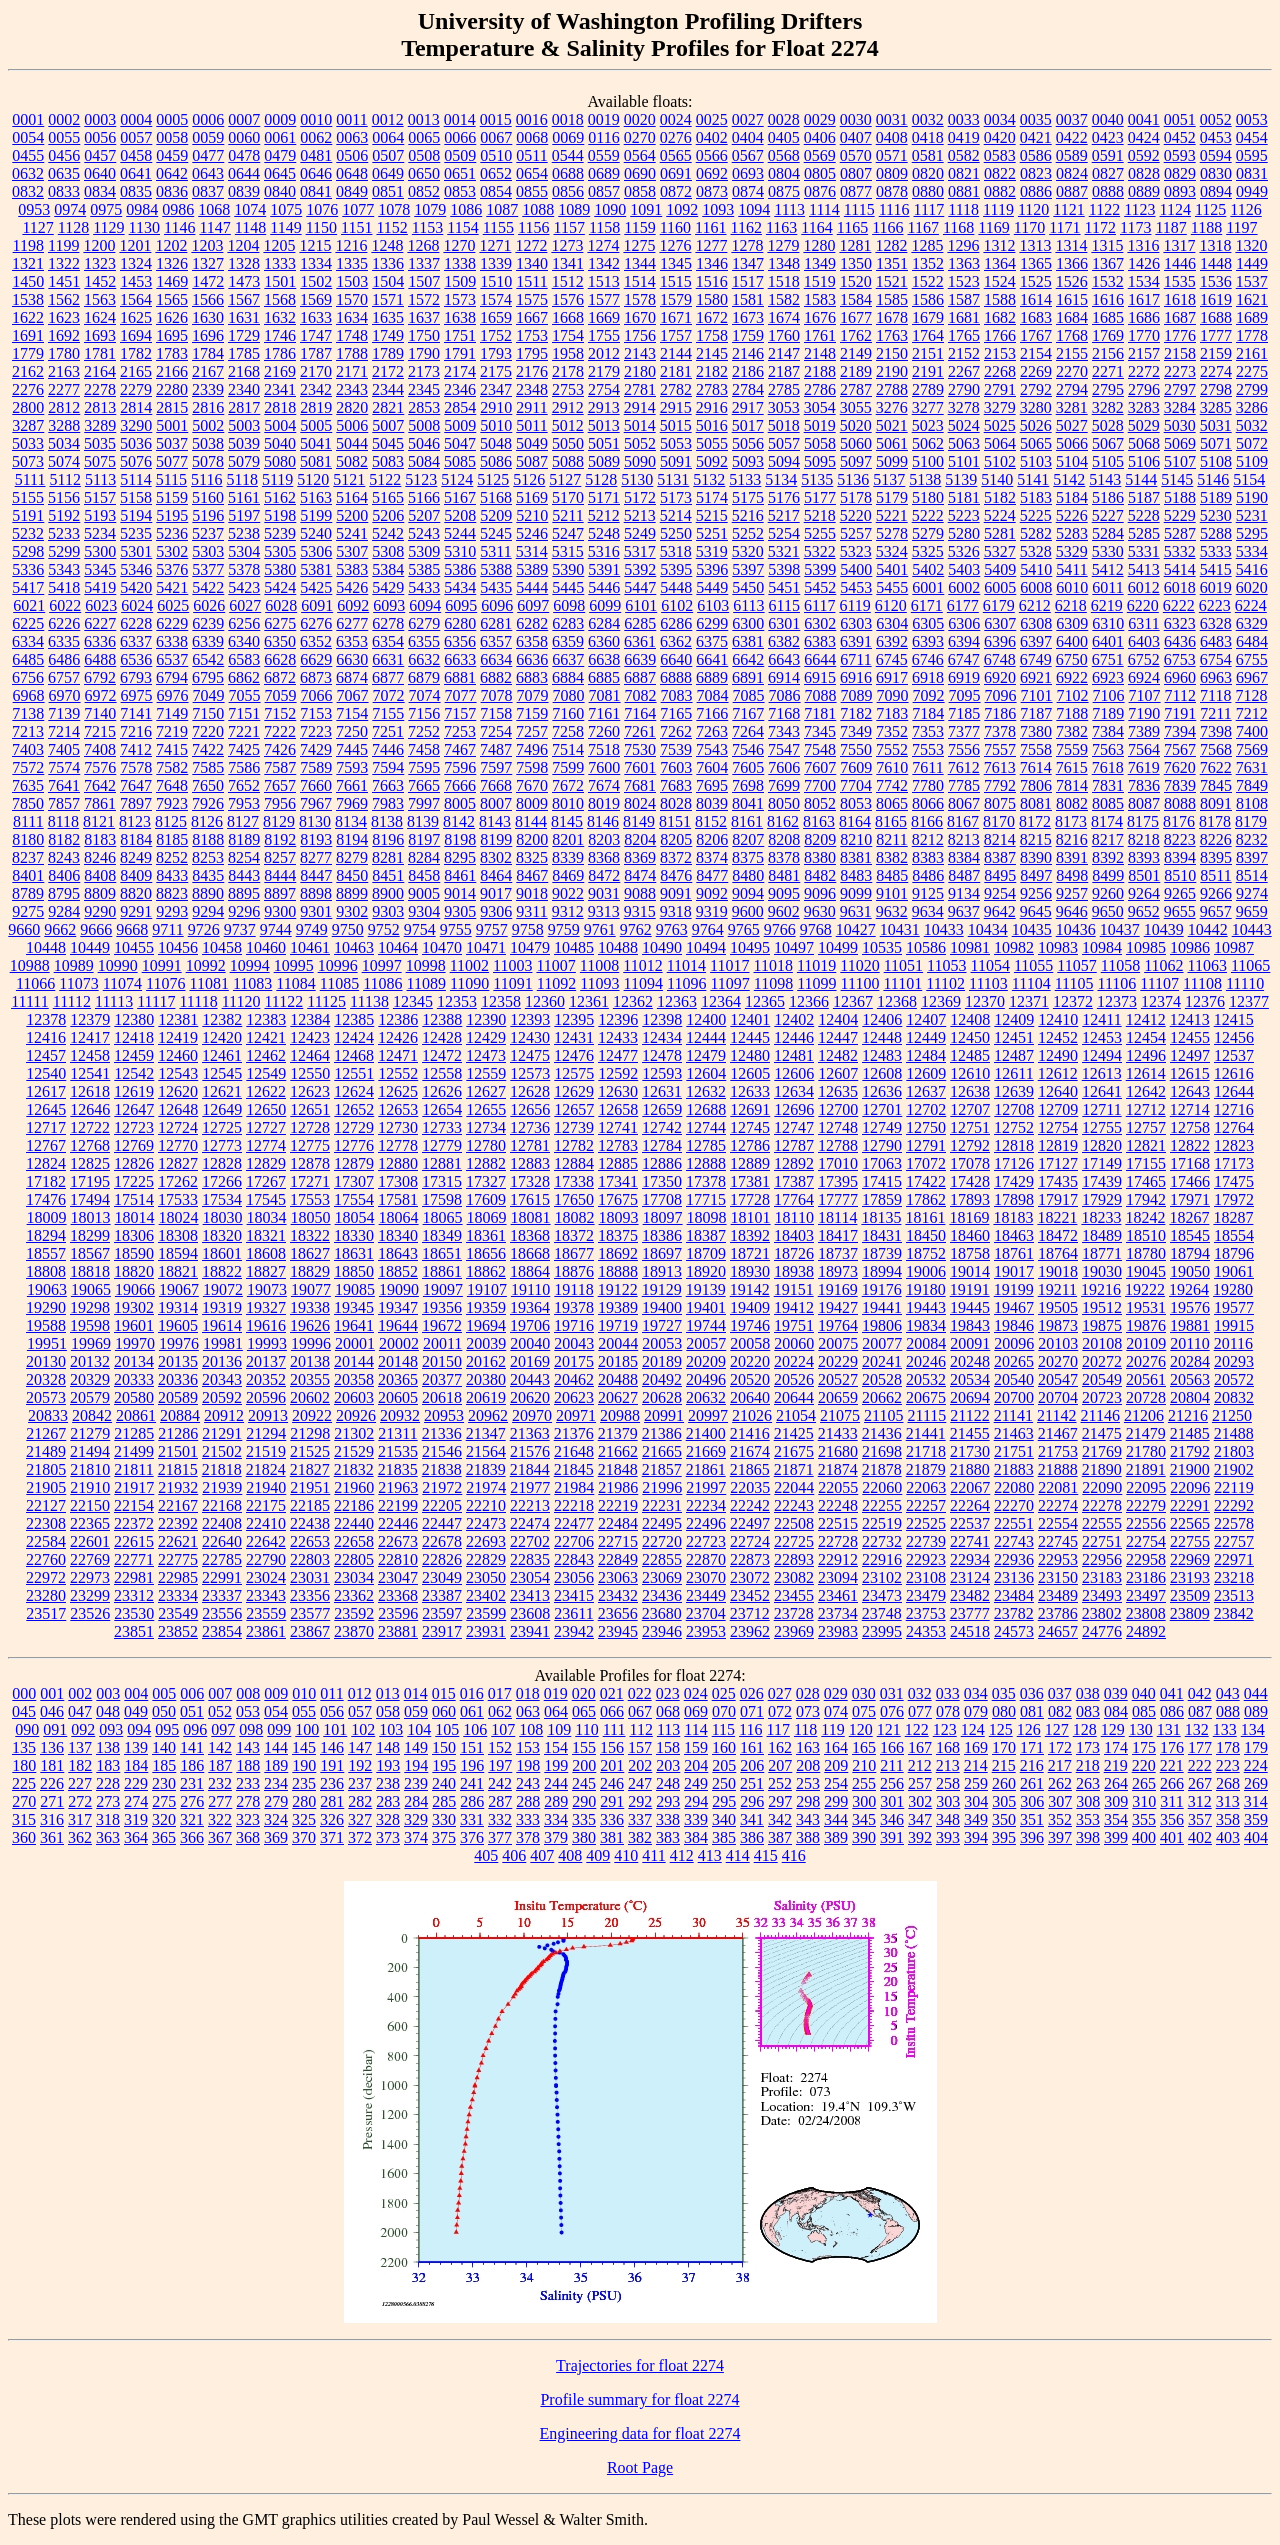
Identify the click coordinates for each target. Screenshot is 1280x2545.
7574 (64, 767)
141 (192, 1747)
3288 (64, 425)
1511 (531, 281)
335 (584, 1819)
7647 (136, 785)
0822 (1000, 173)
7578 (136, 767)
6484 (1252, 641)
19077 (311, 1289)
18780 (1146, 1253)
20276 (1146, 1361)
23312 (134, 1595)
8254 (244, 857)
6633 (460, 659)
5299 (64, 551)
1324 (136, 263)
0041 (1144, 119)
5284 (1108, 533)
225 (24, 1783)
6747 (964, 659)
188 (248, 1765)
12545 (222, 1073)
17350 (662, 1181)
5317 (640, 551)
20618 (442, 1397)
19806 (882, 1325)
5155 (28, 497)
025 (724, 1693)
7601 (640, 767)
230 (164, 1783)
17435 (1058, 1181)
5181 (964, 497)
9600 (748, 911)
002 (80, 1693)
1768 (1072, 335)
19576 (1190, 1307)
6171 (927, 605)
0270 (640, 137)
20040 (530, 1343)
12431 (574, 1037)
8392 (1108, 857)
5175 (748, 497)
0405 (784, 137)
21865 (750, 1469)
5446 (604, 587)
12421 (266, 1037)
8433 (172, 875)
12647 (134, 1109)
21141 (1013, 1415)
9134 (964, 893)
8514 (1252, 875)
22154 (134, 1505)
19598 (90, 1325)
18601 (222, 1253)
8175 (1143, 821)
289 (556, 1801)
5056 (748, 443)
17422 (926, 1181)
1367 (1108, 263)
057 (360, 1711)
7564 (1144, 749)
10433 (944, 929)
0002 (64, 119)
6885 (604, 677)
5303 (208, 551)
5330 (1108, 551)
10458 (222, 947)
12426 (398, 1037)
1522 (928, 281)
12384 (310, 1019)
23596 (398, 1613)
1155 (498, 227)
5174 (712, 497)
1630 (208, 317)
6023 (101, 605)
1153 (427, 227)
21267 (46, 1433)
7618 (1108, 767)
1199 (63, 245)
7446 (388, 749)
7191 (1180, 713)
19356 (442, 1307)
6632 (424, 659)
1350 (856, 263)
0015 (496, 119)
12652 (354, 1109)
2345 (424, 389)
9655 (1180, 911)
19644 (398, 1325)
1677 (856, 317)
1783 (172, 353)
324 (276, 1819)
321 (192, 1819)
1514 (640, 281)
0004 (136, 119)
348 (948, 1819)
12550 (310, 1073)
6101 (641, 605)
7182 (856, 713)
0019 (604, 119)
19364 (530, 1307)
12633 (750, 1091)
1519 (820, 281)
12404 (838, 1019)
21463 (1014, 1433)
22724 (750, 1541)
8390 (1036, 857)
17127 (1058, 1163)
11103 (988, 983)
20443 (530, 1379)
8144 (531, 821)
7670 (532, 785)
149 (416, 1747)
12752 (1014, 1127)
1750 (424, 335)
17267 (266, 1181)
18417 (838, 1235)
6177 (963, 605)
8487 (964, 875)
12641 (1102, 1091)
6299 (712, 623)
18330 (354, 1235)
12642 (1146, 1091)
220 (1144, 1765)
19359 (486, 1307)
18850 (354, 1271)
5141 (1033, 479)
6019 (1216, 587)
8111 (28, 821)
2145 (712, 353)
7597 (496, 767)
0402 (712, 137)
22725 (794, 1541)
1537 (1252, 281)
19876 (1146, 1325)
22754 (1146, 1541)
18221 (1057, 1217)
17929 (1102, 1199)
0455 (28, 155)
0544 (568, 155)
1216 (351, 245)
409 (598, 1855)
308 (1088, 1801)
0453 (1216, 137)
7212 (1252, 713)
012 (360, 1693)
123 (945, 1729)
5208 (460, 515)
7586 (244, 767)
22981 (134, 1577)
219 (1116, 1765)
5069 (1180, 443)
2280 (172, 389)
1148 (250, 227)
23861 (266, 1631)
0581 (928, 155)
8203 (604, 839)
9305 (460, 911)
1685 (1108, 317)
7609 (856, 767)
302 (920, 1801)
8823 (172, 893)
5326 (964, 551)
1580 (712, 299)
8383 (928, 857)
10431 (900, 929)
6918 (928, 677)
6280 (460, 623)
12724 (178, 1127)
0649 (388, 173)
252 (780, 1783)
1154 (462, 227)
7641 (64, 785)
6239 (208, 623)
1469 (172, 281)
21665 (662, 1451)
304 (976, 1801)
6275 (280, 623)
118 (805, 1729)
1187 (1170, 227)
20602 (310, 1397)
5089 (604, 461)
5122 (385, 479)
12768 (90, 1145)
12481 (794, 1055)
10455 (134, 947)
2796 (1144, 389)
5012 (568, 425)
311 (1171, 1801)
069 (696, 1711)
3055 (856, 407)
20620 (530, 1397)
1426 (1144, 263)
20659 (838, 1397)
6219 (1107, 605)
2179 (604, 371)
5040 (280, 443)
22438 (310, 1523)
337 (640, 1819)
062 (500, 1711)
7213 (28, 731)
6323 (1180, 623)
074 (836, 1711)
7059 (281, 695)
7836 (1144, 785)
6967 (1252, 677)
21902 (1234, 1469)
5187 (1144, 497)
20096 (1014, 1343)
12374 (1161, 1001)
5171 (604, 497)
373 (388, 1837)
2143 (640, 353)
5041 (316, 443)
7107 (1145, 695)
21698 (882, 1451)
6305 (928, 623)
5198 (280, 515)
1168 (958, 227)
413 (710, 1855)
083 (1088, 1711)
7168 (784, 713)
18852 (398, 1271)
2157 (1144, 353)
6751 (1108, 659)
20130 (46, 1361)
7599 (568, 767)
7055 (245, 695)
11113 (114, 1001)
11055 (1033, 965)
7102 (1073, 695)
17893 (970, 1199)
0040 (1108, 119)
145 (304, 1747)
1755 (604, 335)
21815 (178, 1469)
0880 (928, 191)
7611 (927, 767)
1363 (964, 263)
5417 (28, 587)
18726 (794, 1253)
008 (248, 1693)
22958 (1146, 1559)
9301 (316, 911)
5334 (1252, 551)
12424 (354, 1037)
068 (668, 1711)
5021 (892, 425)
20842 (92, 1415)
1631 (244, 317)
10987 (1234, 947)
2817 (244, 407)
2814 (136, 407)
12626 (442, 1091)
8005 (460, 803)
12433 (618, 1037)
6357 (496, 641)
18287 (1233, 1217)
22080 (1014, 1487)
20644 (794, 1397)
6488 (100, 659)
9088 (640, 893)
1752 (496, 335)
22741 (970, 1541)
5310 (460, 551)
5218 (820, 515)
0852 (424, 191)
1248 (387, 245)
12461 (222, 1055)
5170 (568, 497)
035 (1004, 1693)
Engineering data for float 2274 (640, 2433)
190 (304, 1765)
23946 (662, 1631)
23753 (926, 1613)
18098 (707, 1217)
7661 (352, 785)
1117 (928, 209)
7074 (425, 695)
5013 (604, 425)
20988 (620, 1415)
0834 (100, 191)
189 (276, 1765)
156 (612, 1747)
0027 (748, 119)
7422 (208, 749)
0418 (928, 137)
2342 (316, 389)
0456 (64, 155)
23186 (1146, 1577)
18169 (969, 1217)
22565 (1190, 1523)
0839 (244, 191)
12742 (662, 1127)
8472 (604, 875)
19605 (178, 1325)
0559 (604, 155)
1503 (352, 281)
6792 (100, 677)
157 (640, 1747)
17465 (1146, 1181)
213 (948, 1765)
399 (1116, 1837)
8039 (712, 803)
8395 (1216, 857)
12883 (530, 1163)
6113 (748, 605)
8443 (244, 875)
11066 (35, 983)
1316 (1143, 245)
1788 (352, 353)
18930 (750, 1271)
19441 (882, 1307)
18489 (1102, 1235)
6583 (244, 659)
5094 (784, 461)
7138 (28, 713)
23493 (1102, 1595)
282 (360, 1801)
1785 (244, 353)
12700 (838, 1109)
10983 (1058, 947)
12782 (574, 1145)
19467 (1014, 1307)
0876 (820, 191)
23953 (706, 1631)
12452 (1058, 1037)
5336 (28, 569)
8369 (640, 857)
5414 (1180, 569)
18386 (662, 1235)
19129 (662, 1289)
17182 (46, 1181)
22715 (618, 1541)
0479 (280, 155)
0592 (1144, 155)
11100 (860, 983)
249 (696, 1783)
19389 (618, 1307)
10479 (530, 947)
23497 (1146, 1595)
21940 (266, 1487)
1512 (568, 281)
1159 (639, 227)
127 (1057, 1729)
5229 (1180, 515)
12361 (589, 1001)
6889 (712, 677)
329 (416, 1819)
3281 (1072, 407)
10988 (30, 965)
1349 (820, 263)
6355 (424, 641)
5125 (493, 479)
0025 (712, 119)
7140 (100, 713)
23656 (618, 1613)
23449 (706, 1595)
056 (332, 1711)
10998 (426, 965)
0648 (352, 173)
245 (584, 1783)
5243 (424, 533)
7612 (964, 767)
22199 (398, 1505)
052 (220, 1711)
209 (836, 1765)
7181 (820, 713)
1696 (208, 335)
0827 (1108, 173)
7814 (1072, 785)
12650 (266, 1109)
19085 (355, 1289)
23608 (530, 1613)
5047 (460, 443)
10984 (1102, 947)
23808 (1146, 1613)
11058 (1120, 965)
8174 (1107, 821)
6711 (855, 659)
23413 (530, 1595)
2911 (531, 407)
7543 (712, 749)
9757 (492, 929)
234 (276, 1783)
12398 (662, 1019)
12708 (1014, 1109)
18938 (794, 1271)
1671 (676, 317)
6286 (676, 623)
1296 (963, 245)
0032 (928, 119)
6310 (1108, 623)
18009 (47, 1217)
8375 (748, 857)
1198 (28, 245)
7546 (748, 749)
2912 (568, 407)
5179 (892, 497)
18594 (178, 1253)
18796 (1234, 1253)
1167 (923, 227)
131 (1169, 1729)
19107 (487, 1289)
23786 (1058, 1613)
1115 (859, 209)
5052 (640, 443)
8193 (316, 839)
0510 (496, 155)
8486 (928, 875)
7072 (389, 695)
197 (500, 1765)
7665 (424, 785)
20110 (1189, 1343)
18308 (178, 1235)
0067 (496, 137)
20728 (1146, 1397)
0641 (136, 173)
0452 (1180, 137)
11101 (902, 983)
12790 (882, 1145)
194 (416, 1765)
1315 (1107, 245)
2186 (748, 371)
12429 (486, 1037)
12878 (310, 1163)
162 (780, 1747)
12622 (266, 1091)
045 (24, 1711)
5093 (748, 461)
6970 (65, 695)
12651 (310, 1109)
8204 (640, 839)
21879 (926, 1469)
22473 (486, 1523)
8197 (424, 839)
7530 (640, 749)
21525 (310, 1451)
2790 (964, 389)
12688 (706, 1109)
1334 (316, 263)
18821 (178, 1271)
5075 (100, 461)
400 (1144, 1837)
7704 (856, 785)
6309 (1072, 623)
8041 (748, 803)
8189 (244, 839)
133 (1225, 1729)
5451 (784, 587)
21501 (178, 1451)
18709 (706, 1253)
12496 (1146, 1055)
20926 (356, 1415)
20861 (136, 1415)
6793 (136, 677)
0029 (820, 119)
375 (444, 1837)
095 (167, 1729)
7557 (1000, 749)
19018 (1058, 1271)
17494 (90, 1199)
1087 (502, 209)
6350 (280, 641)
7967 (316, 803)
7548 (820, 749)
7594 (388, 767)
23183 (1102, 1577)
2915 (676, 407)
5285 (1144, 533)
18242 (1145, 1217)
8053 (856, 803)
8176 (1179, 821)
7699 (784, 785)
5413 (1144, 569)
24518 (970, 1631)
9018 (532, 893)
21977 (530, 1487)
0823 (1036, 173)
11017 (729, 965)
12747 (794, 1127)
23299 (90, 1595)
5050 (568, 443)
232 (220, 1783)
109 (559, 1729)
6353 (352, 641)
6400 (1072, 641)
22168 (222, 1505)
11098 (773, 983)
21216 (1188, 1415)
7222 (280, 731)
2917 (748, 407)
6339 (208, 641)
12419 (178, 1037)
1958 (568, 353)
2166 (172, 371)
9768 (816, 929)
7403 (28, 749)
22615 (134, 1541)
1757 (676, 335)
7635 (28, 785)
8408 (100, 875)
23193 (1190, 1577)
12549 (266, 1073)
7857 (64, 803)
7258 (568, 731)
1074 (250, 209)
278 (248, 1801)
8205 (676, 839)
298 (808, 1801)
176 (1172, 1747)
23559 (266, 1613)
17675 (618, 1199)
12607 (838, 1073)
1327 (208, 263)
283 (388, 1801)
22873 (750, 1559)
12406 (882, 1019)
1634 (352, 317)
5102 (1000, 461)
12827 (178, 1163)
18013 (91, 1217)
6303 (856, 623)
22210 (486, 1505)
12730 (398, 1127)
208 (808, 1765)
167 (920, 1747)
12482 (838, 1055)
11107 (1159, 983)
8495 (1000, 875)
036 (1032, 1693)
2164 (100, 371)
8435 (208, 875)
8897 (280, 893)
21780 (1146, 1451)
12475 (530, 1055)
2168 (244, 371)
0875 (784, 191)
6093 (389, 605)
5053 (676, 443)
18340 (398, 1235)
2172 (388, 371)
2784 (748, 389)
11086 (382, 983)
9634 (928, 911)
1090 (610, 209)
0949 (1252, 191)
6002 (964, 587)
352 (1060, 1819)
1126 (1245, 209)
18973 (838, 1271)
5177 (820, 497)
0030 (856, 119)
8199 (496, 839)
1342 (604, 263)
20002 (399, 1343)
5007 (388, 425)
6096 (497, 605)
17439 (1102, 1181)
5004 (280, 425)
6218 (1071, 605)
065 (584, 1711)
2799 (1252, 389)
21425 (794, 1433)
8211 (891, 839)
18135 (881, 1217)
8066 (928, 803)
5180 (928, 497)
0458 (136, 155)
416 (794, 1855)
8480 (748, 875)
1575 (532, 299)
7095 (965, 695)
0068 (532, 137)
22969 (1190, 1559)
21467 (1058, 1433)
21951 (310, 1487)
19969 (91, 1343)
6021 (29, 605)
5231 (1252, 515)
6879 (424, 677)
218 (1088, 1765)
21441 (926, 1433)
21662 (618, 1451)
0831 (1252, 173)
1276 (675, 245)
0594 (1216, 155)
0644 (244, 173)
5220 (856, 515)
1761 (820, 335)
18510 (1146, 1235)
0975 (106, 209)
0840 (280, 191)
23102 (882, 1577)
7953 (244, 803)
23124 (970, 1577)
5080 (280, 461)
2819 (316, 407)
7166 (712, 713)
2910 (496, 407)
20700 (1014, 1397)
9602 (784, 911)
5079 (244, 461)
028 (808, 1693)
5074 (64, 461)
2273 (1180, 371)
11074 (122, 983)
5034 (64, 443)
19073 (267, 1289)
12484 (926, 1055)
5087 (532, 461)
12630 (618, 1091)
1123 (1139, 209)
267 (1200, 1783)
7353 (928, 731)
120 (861, 1729)
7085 (749, 695)
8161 (747, 821)
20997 (708, 1415)
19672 (442, 1325)
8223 (1180, 839)
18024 (179, 1217)
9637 (964, 911)
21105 (883, 1415)
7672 (568, 785)
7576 (100, 767)
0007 (244, 119)
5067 (1108, 443)
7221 (244, 731)
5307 (352, 551)
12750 (926, 1127)
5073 (28, 461)
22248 (838, 1505)
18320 (222, 1235)
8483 (856, 875)
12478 (662, 1055)
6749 (1036, 659)
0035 (1036, 119)
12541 (90, 1073)
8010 (568, 803)
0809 (892, 173)
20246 (926, 1361)
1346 (712, 263)
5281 (1000, 533)
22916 (882, 1559)
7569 (1252, 749)
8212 (928, 839)
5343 (64, 569)
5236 (172, 533)
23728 (794, 1613)
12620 (178, 1091)
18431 (882, 1235)
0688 (568, 173)
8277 (316, 857)
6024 (137, 605)
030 (864, 1693)
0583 (1000, 155)
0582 (964, 155)
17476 (46, 1199)
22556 (1146, 1523)
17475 (1234, 1181)
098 (251, 1729)
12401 (750, 1019)
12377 (1249, 1001)
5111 (30, 479)
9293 (172, 911)
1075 (286, 209)
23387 (442, 1595)
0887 (1072, 191)
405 (486, 1855)
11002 (469, 965)
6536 (136, 659)
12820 (1102, 1145)
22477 (574, 1523)
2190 (892, 371)
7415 (172, 749)
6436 (1180, 641)
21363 (530, 1433)
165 (864, 1747)
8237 (28, 857)
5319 (712, 551)
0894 (1216, 191)
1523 (964, 281)
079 (976, 1711)
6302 (820, 623)
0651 (460, 173)
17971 (1190, 1199)
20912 (224, 1415)
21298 (310, 1433)
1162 (746, 227)
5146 (1213, 479)
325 (304, 1819)
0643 (208, 173)
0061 (280, 137)
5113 (100, 479)
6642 (748, 659)
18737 (838, 1253)
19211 (1057, 1289)
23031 (310, 1577)
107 (503, 1729)
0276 (676, 137)
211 (891, 1765)
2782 (676, 389)
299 (836, 1801)
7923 (172, 803)
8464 (496, 875)
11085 (339, 983)
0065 (424, 137)
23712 (750, 1613)
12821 (1146, 1145)
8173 (1071, 821)
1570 (352, 299)
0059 (208, 137)
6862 (244, 677)
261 (1032, 1783)
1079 (430, 209)
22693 (486, 1541)
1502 (316, 281)
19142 (750, 1289)
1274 (603, 245)
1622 (28, 317)
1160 (675, 227)
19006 (926, 1271)
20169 (530, 1361)
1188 (1206, 227)
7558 (1036, 749)
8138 (387, 821)
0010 (316, 119)
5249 (640, 533)
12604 (706, 1073)
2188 (820, 371)
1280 (819, 245)
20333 (134, 1379)
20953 (444, 1415)
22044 (794, 1487)
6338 (172, 641)
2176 (532, 371)
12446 (794, 1037)
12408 (970, 1019)
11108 (1202, 983)
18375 (618, 1235)
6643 (784, 659)
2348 (532, 389)
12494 (1102, 1055)
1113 (789, 209)
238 (388, 1783)
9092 (712, 893)
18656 (486, 1253)
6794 (172, 677)
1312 (999, 245)
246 (612, 1783)
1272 (531, 245)
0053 (1252, 119)
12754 (1058, 1127)
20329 (90, 1379)
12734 (486, 1127)
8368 (604, 857)
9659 (1252, 911)
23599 (486, 1613)
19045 (1146, 1271)
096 (195, 1729)
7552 (892, 749)
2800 (28, 407)
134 (1253, 1729)
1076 (322, 209)
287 (500, 1801)
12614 (1146, 1073)
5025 (1000, 425)
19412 (794, 1307)
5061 (892, 443)
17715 (706, 1199)
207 (780, 1765)
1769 (1108, 335)
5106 (1144, 461)
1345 (676, 263)
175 (1144, 1747)
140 (164, 1747)
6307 (1000, 623)
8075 (1000, 803)
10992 (206, 965)
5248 (604, 533)
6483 (1216, 641)
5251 (712, 533)
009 (276, 1693)
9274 (1252, 893)
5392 (640, 569)
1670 (640, 317)
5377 (208, 569)
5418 (64, 587)
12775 (310, 1145)
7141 (136, 713)
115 (723, 1729)
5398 (784, 569)
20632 (706, 1397)
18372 (574, 1235)
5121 (349, 479)
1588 (1000, 299)
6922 (1072, 677)
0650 (424, 173)
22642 (266, 1541)
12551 (354, 1073)
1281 (855, 245)
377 (500, 1837)
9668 (132, 929)
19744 (706, 1325)
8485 (892, 875)
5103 (1036, 461)
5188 (1180, 497)
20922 (312, 1415)
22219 (618, 1505)
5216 (748, 515)
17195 (90, 1181)
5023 (928, 425)
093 (111, 1729)
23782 (1014, 1613)
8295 (460, 857)
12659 (662, 1109)
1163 (781, 227)
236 (332, 1783)
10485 (574, 947)
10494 (706, 947)
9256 (1036, 893)
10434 (988, 929)
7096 (1001, 695)
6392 (892, 641)
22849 (618, 1559)
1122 (1104, 209)
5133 (745, 479)
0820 (928, 173)
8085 (1108, 803)
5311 (495, 551)
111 (614, 1729)
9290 (100, 911)
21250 (1232, 1415)
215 (1004, 1765)
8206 (712, 839)
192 (360, 1765)
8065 (892, 803)
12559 (486, 1073)
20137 (266, 1361)
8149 (639, 821)
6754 (1216, 659)
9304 (424, 911)
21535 (398, 1451)
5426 (352, 587)
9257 (1072, 893)
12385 (354, 1019)
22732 (882, 1541)
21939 (222, 1487)
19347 (398, 1307)
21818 (222, 1469)
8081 (1036, 803)
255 (864, 1783)
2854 (460, 407)
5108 (1216, 461)
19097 (443, 1289)
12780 (486, 1145)
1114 (824, 209)
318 (108, 1819)
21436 (882, 1433)
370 (304, 1837)
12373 (1117, 1001)
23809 (1190, 1613)
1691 (28, 335)
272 (80, 1801)
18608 (266, 1253)
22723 (706, 1541)
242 (500, 1783)
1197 (1241, 227)
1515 (676, 281)
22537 (970, 1523)
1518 (784, 281)
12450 (970, 1037)
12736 (530, 1127)
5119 (277, 479)
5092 (712, 461)
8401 (28, 875)
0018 (568, 119)
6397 (1036, 641)
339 (696, 1819)
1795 (532, 353)
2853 (424, 407)
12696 (794, 1109)
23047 (398, 1577)
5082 (352, 461)
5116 (206, 479)
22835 (530, 1559)
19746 (750, 1325)
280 (304, 1801)
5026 (1036, 425)
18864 (530, 1271)
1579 (676, 299)
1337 (424, 263)
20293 (1234, 1361)
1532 (1108, 281)
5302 (172, 551)
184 (136, 1765)
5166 (424, 497)
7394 (1180, 731)
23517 (46, 1613)
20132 (90, 1361)
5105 (1108, 461)
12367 (853, 1001)
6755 (1252, 659)
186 (192, 1765)
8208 (784, 839)
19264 (1189, 1289)
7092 (929, 695)
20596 (266, 1397)
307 (1060, 1801)
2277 (64, 389)
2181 (676, 371)
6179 (999, 605)
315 (24, 1819)
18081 (531, 1217)
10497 (794, 947)
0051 (1180, 119)
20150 (442, 1361)
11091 (512, 983)
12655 (486, 1109)
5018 (784, 425)
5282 (1036, 533)
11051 (903, 965)
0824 (1072, 173)
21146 (1100, 1415)
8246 (100, 857)
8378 (784, 857)
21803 (1234, 1451)
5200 (352, 515)
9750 (348, 929)
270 (24, 1801)
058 (388, 1711)
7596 (460, 767)
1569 (316, 299)
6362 (676, 641)
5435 (496, 587)
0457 (100, 155)
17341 (618, 1181)
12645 (46, 1109)
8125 (171, 821)
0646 (316, 173)
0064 (388, 137)
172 (1060, 1747)
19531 (1146, 1307)
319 (136, 1819)
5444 (532, 587)
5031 (1216, 425)
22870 (706, 1559)
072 (780, 1711)
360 (24, 1837)
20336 (178, 1379)
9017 (496, 893)
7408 (100, 749)
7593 (352, 767)
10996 (338, 965)
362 (80, 1837)
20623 (574, 1397)
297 (780, 1801)
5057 (784, 443)
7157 (460, 713)
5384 (388, 569)
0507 (388, 155)
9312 (568, 911)
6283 (568, 623)
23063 (618, 1577)
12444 (706, 1037)
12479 (706, 1055)
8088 (1180, 803)
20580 (134, 1397)
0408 (892, 137)
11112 (72, 1001)
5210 (532, 515)
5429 (388, 587)
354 (1116, 1819)
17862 (926, 1199)
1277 (711, 245)
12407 (926, 1019)
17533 (178, 1199)
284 (416, 1801)
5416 (1252, 569)
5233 (64, 533)
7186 (1000, 713)
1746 (280, 335)
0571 (892, 155)
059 (416, 1711)
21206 (1144, 1415)
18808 (46, 1271)
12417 (90, 1037)
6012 (1144, 587)
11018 (772, 965)
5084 (424, 461)
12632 (706, 1091)
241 (472, 1783)
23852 (178, 1631)
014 (416, 1693)
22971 (1234, 1559)
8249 (136, 857)
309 (1116, 1801)
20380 (486, 1379)
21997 (706, 1487)
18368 (530, 1235)
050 (164, 1711)
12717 (46, 1127)
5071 (1216, 443)
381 (612, 1837)
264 (1116, 1783)
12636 (882, 1091)
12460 (178, 1055)
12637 (926, 1091)
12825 (90, 1163)
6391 (856, 641)
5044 (352, 443)
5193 (100, 515)
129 (1113, 1729)
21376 (574, 1433)
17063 (882, 1163)
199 (556, 1765)
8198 (460, 839)
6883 (532, 677)
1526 (1072, 281)
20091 (970, 1343)
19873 (1058, 1325)
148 (388, 1747)
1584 (856, 299)
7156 (424, 713)
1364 (1000, 263)
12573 (530, 1073)
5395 (676, 569)
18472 (1058, 1235)
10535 (882, 947)
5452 (820, 587)
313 (1228, 1801)
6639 (640, 659)
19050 (1190, 1271)
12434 (662, 1037)
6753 (1180, 659)
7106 (1109, 695)
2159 (1216, 353)
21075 (840, 1415)
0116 (603, 137)
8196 (388, 839)
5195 (172, 515)
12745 (750, 1127)
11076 (165, 983)
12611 (1013, 1073)
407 (542, 1855)
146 (332, 1747)
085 (1144, 1711)
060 (444, 1711)
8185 (172, 839)
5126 (529, 479)
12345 (413, 1001)
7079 (533, 695)
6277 (352, 623)
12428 (442, 1037)
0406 (820, 137)
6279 (424, 623)
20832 (1234, 1397)
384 (696, 1837)
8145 (567, 821)
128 (1085, 1729)
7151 (244, 713)
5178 (856, 497)
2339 (208, 389)
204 (696, 1765)
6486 (64, 659)
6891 (748, 677)
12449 (926, 1037)
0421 (1036, 137)
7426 (280, 749)
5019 (820, 425)
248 (668, 1783)
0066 (460, 137)
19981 (223, 1343)
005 (164, 1693)
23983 (838, 1631)
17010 (838, 1163)
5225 (1036, 515)
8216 (1072, 839)
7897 (136, 803)
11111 (30, 1001)
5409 (1000, 569)
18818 (90, 1271)
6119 (854, 605)
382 (640, 1837)
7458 (424, 749)
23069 (662, 1577)
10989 (74, 965)
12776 (354, 1145)
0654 (532, 173)
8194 (352, 839)
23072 (750, 1577)
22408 (222, 1523)
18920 (706, 1271)
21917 (134, 1487)
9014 (460, 893)
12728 (310, 1127)
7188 (1072, 713)
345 (864, 1819)
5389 (532, 569)
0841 (316, 191)
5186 (1108, 497)
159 (696, 1747)
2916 (712, 407)
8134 (351, 821)
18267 (1189, 1217)
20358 (354, 1379)
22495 (662, 1523)
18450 (926, 1235)
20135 (178, 1361)
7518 (604, 749)
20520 (750, 1379)
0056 (100, 137)
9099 (856, 893)
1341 (568, 263)
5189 (1216, 497)
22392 (178, 1523)
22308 (46, 1523)
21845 (574, 1469)
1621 (1252, 299)
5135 (817, 479)
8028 (676, 803)
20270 (1058, 1361)
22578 (1234, 1523)
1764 (928, 335)
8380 (820, 857)
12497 (1190, 1055)
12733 (442, 1127)
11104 (1031, 983)
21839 (486, 1469)
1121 (1068, 209)
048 (108, 1711)
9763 (672, 929)
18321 (266, 1235)
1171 (1064, 227)
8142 (459, 821)
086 (1172, 1711)
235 (304, 1783)
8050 (784, 803)
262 (1060, 1783)
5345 (100, 569)
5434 (460, 587)
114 (695, 1729)
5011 (531, 425)
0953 (34, 209)
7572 (28, 767)
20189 (662, 1361)
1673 (748, 317)
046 (52, 1711)
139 (136, 1747)
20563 (1190, 1379)
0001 (28, 119)
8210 (856, 839)
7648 (172, 785)
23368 (398, 1595)
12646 (90, 1109)
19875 (1102, 1325)
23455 (794, 1595)
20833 (48, 1415)
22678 (442, 1541)
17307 (354, 1181)
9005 (424, 893)
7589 (316, 767)
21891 (1146, 1469)
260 (1004, 1783)
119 (832, 1729)
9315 (640, 911)
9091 (676, 893)
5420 (136, 587)
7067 (353, 695)
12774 (266, 1145)
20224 (794, 1361)
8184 (136, 839)
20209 (706, 1361)
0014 (460, 119)
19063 (47, 1289)
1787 (316, 353)
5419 (100, 587)
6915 (820, 677)
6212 (1035, 605)
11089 (426, 983)
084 (1116, 1711)
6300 (748, 623)
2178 (568, 371)
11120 (241, 1001)
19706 (530, 1325)
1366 (1072, 263)
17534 (222, 1199)
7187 (1036, 713)
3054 (820, 407)
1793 (496, 353)
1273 (567, 245)
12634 (794, 1091)
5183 (1036, 497)
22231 (662, 1505)
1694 (136, 335)
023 (668, 1693)
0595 (1252, 155)
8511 (1215, 875)
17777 (838, 1199)
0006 (208, 119)
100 (307, 1729)
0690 (640, 173)
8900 (388, 893)
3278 (964, 407)
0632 (28, 173)
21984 (574, 1487)
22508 (794, 1523)
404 (1256, 1837)
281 (332, 1801)
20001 (355, 1343)
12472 (442, 1055)
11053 (946, 965)
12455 (1190, 1037)
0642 (172, 173)
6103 (713, 605)
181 (52, 1765)
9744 (276, 929)
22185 (310, 1505)
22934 (970, 1559)
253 (808, 1783)
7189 (1108, 713)
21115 (926, 1415)
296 (752, 1801)
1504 (388, 281)
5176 (784, 497)
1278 (747, 245)
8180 (28, 839)
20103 (1058, 1343)
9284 (64, 911)
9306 (496, 911)
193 (388, 1765)
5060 (856, 443)
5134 (781, 479)
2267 (964, 371)
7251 (388, 731)
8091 (1216, 803)
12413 (1190, 1019)
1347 (748, 263)
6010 (1072, 587)
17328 (530, 1181)
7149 (172, 713)
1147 (214, 227)
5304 (244, 551)
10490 (662, 947)
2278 (100, 389)
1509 (460, 281)
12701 (882, 1109)
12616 (1234, 1073)
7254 (496, 731)
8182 (64, 839)
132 (1197, 1729)
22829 (486, 1559)
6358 (532, 641)
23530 (134, 1613)
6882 (496, 677)
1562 (64, 299)
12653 (398, 1109)
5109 (1252, 461)
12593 (662, 1073)
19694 (486, 1325)
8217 (1108, 839)
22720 (662, 1541)
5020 (856, 425)
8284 (424, 857)
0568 (784, 155)
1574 (496, 299)
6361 (640, 641)
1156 (533, 227)
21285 (134, 1433)
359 (1256, 1819)
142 (220, 1747)
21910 (90, 1487)
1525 (1036, 281)
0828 (1144, 173)
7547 (784, 749)
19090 (399, 1289)
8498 (1072, 875)
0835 (136, 191)
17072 (926, 1163)
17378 (706, 1181)
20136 (222, 1361)
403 (1228, 1837)
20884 (180, 1415)
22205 (442, 1505)
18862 (486, 1271)
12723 (134, 1127)
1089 (574, 209)
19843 (970, 1325)
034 (976, 1693)
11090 (469, 983)
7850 (28, 803)
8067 (964, 803)
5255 (820, 533)
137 (80, 1747)
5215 (712, 515)
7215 (100, 731)
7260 (604, 731)
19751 (794, 1325)
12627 (486, 1091)
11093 (599, 983)
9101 (892, 893)
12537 (1234, 1055)
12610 (970, 1073)
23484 (1014, 1595)
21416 (750, 1433)
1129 (108, 227)
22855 (662, 1559)
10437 (1120, 929)
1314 (1071, 245)
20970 (532, 1415)
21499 (134, 1451)
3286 (1252, 407)
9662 (60, 929)
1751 (460, 335)
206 (752, 1765)
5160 (208, 497)
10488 (618, 947)
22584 (46, 1541)
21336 (442, 1433)
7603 (676, 767)
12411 (1101, 1019)
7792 (1000, 785)
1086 (466, 209)
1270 (459, 245)
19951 (47, 1343)
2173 (424, 371)
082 (1060, 1711)
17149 (1102, 1163)
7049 (209, 695)
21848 (618, 1469)
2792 (1036, 389)
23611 (573, 1613)
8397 (1252, 857)
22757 (1234, 1541)
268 (1228, 1783)
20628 (662, 1397)
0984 (142, 209)
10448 (46, 947)
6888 (676, 677)
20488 (618, 1379)
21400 (706, 1433)
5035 (100, 443)
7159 (532, 713)
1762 (856, 335)
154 (556, 1747)
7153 (316, 713)
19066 (135, 1289)
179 (1256, 1747)
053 (248, 1711)
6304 (892, 623)
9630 (820, 911)
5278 (892, 533)
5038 (208, 443)
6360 (604, 641)
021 (612, 1693)
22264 (970, 1505)
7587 (280, 767)
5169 (532, 497)
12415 (1234, 1019)
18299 (90, 1235)
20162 (486, 1361)
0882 (1000, 191)
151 (472, 1747)
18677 (574, 1253)
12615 (1190, 1073)
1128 (73, 227)
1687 (1180, 317)
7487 (496, 749)
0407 (856, 137)
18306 (134, 1235)
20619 (486, 1397)
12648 (178, 1109)
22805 (354, 1559)
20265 (1014, 1361)
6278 (388, 623)
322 (220, 1819)
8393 (1144, 857)
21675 (794, 1451)
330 (444, 1819)
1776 (1180, 335)
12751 (970, 1127)
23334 (178, 1595)
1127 (37, 227)
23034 (354, 1577)
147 (360, 1747)
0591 (1108, 155)
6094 (425, 605)
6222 (1179, 605)
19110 (530, 1289)
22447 (442, 1523)
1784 (208, 353)
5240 (316, 533)
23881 (398, 1631)
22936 (1014, 1559)
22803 (310, 1559)
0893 (1180, 191)
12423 (310, 1037)
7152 (280, 713)
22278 (1102, 1505)
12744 (706, 1127)
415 (766, 1855)
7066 (317, 695)
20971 (576, 1415)
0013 (424, 119)
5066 (1072, 443)
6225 (28, 623)
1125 (1210, 209)
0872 (676, 191)
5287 (1180, 533)
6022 (65, 605)
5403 (964, 569)
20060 (794, 1343)
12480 (750, 1055)
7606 (784, 767)
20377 (442, 1379)
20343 (222, 1379)
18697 (662, 1253)
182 (80, 1765)
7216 (136, 731)
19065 (91, 1289)
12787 (794, 1145)
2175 (496, 371)
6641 (712, 659)
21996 (662, 1487)
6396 (1000, 641)
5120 (313, 479)
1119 (998, 209)
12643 (1190, 1091)
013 (388, 1693)
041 (1172, 1693)
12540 (46, 1073)
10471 (486, 947)
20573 (46, 1397)
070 (724, 1711)
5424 (280, 587)
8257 (280, 857)
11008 (599, 965)
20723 (1102, 1397)
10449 (90, 947)
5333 (1216, 551)
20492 (662, 1379)
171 (1032, 1747)
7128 (1251, 695)
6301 (784, 623)
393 (948, 1837)
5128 (601, 479)
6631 (388, 659)
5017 (748, 425)
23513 (1234, 1595)
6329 (1252, 623)
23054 (530, 1577)
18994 (882, 1271)
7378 (1000, 731)
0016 (532, 119)
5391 (604, 569)
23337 (222, 1595)
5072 (1252, 443)
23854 (222, 1631)
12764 (1234, 1127)
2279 (136, 389)
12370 (985, 1001)
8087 (1144, 803)
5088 (568, 461)
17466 (1190, 1181)
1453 (136, 281)
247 (640, 1783)
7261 (640, 731)
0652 (496, 173)
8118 (63, 821)
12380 (134, 1019)
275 (164, 1801)
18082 (575, 1217)
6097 (533, 605)
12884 (574, 1163)
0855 (532, 191)
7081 (605, 695)
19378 (574, 1307)
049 (136, 1711)
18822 (222, 1271)
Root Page (640, 2467)
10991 (162, 965)
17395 (838, 1181)
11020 (859, 965)
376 (472, 1837)
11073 (78, 983)
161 (752, 1747)
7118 (1215, 695)
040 (1144, 1693)
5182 (1000, 497)
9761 (600, 929)
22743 (1014, 1541)
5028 (1108, 425)
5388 (496, 569)
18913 (662, 1271)
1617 (1144, 299)
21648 (574, 1451)
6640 (676, 659)
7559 (1072, 749)
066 (612, 1711)
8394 (1180, 857)
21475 (1102, 1433)
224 (1256, 1765)
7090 (893, 695)
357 (1200, 1819)
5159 (172, 497)
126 (1029, 1729)
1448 (1216, 263)
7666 (460, 785)
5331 (1144, 551)
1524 (1000, 281)
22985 (178, 1577)
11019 (816, 965)
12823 (1234, 1145)
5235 (136, 533)
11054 (990, 965)
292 (640, 1801)
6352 (316, 641)
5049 (532, 443)
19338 (310, 1307)
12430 (530, 1037)
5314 (532, 551)
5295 (1252, 533)
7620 (1180, 767)
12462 (266, 1055)
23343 (266, 1595)
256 (892, 1783)
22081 (1058, 1487)
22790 (266, 1559)
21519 (266, 1451)
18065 (443, 1217)
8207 (748, 839)
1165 (852, 227)
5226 (1072, 515)
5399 (820, 569)
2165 (136, 371)
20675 (926, 1397)
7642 (100, 785)
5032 (1252, 425)
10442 (1208, 929)
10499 (838, 947)
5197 (244, 515)
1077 (358, 209)
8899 (352, 893)
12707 (970, 1109)
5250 (676, 533)
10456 (178, 947)
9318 (676, 911)
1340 (532, 263)
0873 (712, 191)
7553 (928, 749)
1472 (208, 281)
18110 (794, 1217)
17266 (222, 1181)
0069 (568, 137)
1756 (640, 335)
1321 (28, 263)
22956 (1102, 1559)
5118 (242, 479)
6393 (928, 641)
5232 (28, 533)
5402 (928, 569)
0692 (712, 173)
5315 (568, 551)
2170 (316, 371)
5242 (388, 533)
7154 (352, 713)
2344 (388, 389)
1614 (1036, 299)
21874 (838, 1469)
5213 (640, 515)
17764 (794, 1199)
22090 (1102, 1487)
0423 (1108, 137)
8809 (100, 893)
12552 (398, 1073)
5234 (100, 533)
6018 (1180, 587)
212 (920, 1765)
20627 (618, 1397)
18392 (750, 1235)
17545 (266, 1199)
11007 (555, 965)
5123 (421, 479)
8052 (820, 803)
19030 (1102, 1271)
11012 (642, 965)
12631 (662, 1091)
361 (52, 1837)
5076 (136, 461)
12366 (809, 1001)
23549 (178, 1613)
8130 (315, 821)
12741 (618, 1127)
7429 (316, 749)
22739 (926, 1541)
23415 (574, 1595)
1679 (928, 317)
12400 (706, 1019)
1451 (64, 281)
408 (570, 1855)
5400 (856, 569)
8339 (568, 857)
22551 (1014, 1523)
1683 (1036, 317)
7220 (208, 731)
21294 (266, 1433)
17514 (134, 1199)
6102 (677, 605)
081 (1032, 1711)
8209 (820, 839)
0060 (244, 137)
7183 (892, 713)
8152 (711, 821)
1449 (1252, 263)
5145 (1177, 479)
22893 (794, 1559)
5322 (820, 551)
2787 (856, 389)
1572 (424, 299)
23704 (706, 1613)
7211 (1215, 713)
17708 (662, 1199)
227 (80, 1783)
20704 (1058, 1397)
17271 (310, 1181)
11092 (556, 983)
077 (920, 1711)
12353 (457, 1001)
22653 (310, 1541)
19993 (267, 1343)
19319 (222, 1307)
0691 (676, 173)
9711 (167, 929)
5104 (1072, 461)
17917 (1058, 1199)
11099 (816, 983)
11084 (295, 983)
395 (1004, 1837)
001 (52, 1693)
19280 (1233, 1289)
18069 (487, 1217)
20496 (706, 1379)
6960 (1180, 677)
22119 (1233, 1487)
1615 (1072, 299)
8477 (712, 875)
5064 (1000, 443)
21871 (794, 1469)
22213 (530, 1505)
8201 (568, 839)
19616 (266, 1325)
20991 (664, 1415)
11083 (252, 983)
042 (1200, 1693)
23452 (750, 1595)
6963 (1216, 677)
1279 (783, 245)
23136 (1014, 1577)
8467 (532, 875)
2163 (64, 371)
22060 (882, 1487)
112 (640, 1729)
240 (444, 1783)
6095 (461, 605)
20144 (354, 1361)
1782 (136, 353)
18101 (751, 1217)
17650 (574, 1199)
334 (556, 1819)
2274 (1216, 371)
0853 (460, 191)
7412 (136, 749)
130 (1141, 1729)
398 (1088, 1837)
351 (1032, 1819)
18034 (267, 1217)
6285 (640, 623)
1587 (964, 299)
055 (304, 1711)
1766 (1000, 335)
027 (780, 1693)
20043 (574, 1343)
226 (52, 1783)
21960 (354, 1487)
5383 (352, 569)
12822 (1190, 1145)
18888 (618, 1271)
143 (248, 1747)
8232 (1252, 839)
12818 (1014, 1145)
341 (752, 1819)
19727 (662, 1325)
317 (80, 1819)
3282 (1108, 407)
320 (164, 1819)
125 (1001, 1729)
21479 (1146, 1433)
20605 (398, 1397)
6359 (568, 641)
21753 (1058, 1451)
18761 (1014, 1253)
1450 (28, 281)
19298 (90, 1307)
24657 (1058, 1631)
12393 (530, 1019)
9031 (604, 893)
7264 (748, 731)
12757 (1146, 1127)
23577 (310, 1613)
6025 (173, 605)
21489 (46, 1451)
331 (472, 1819)
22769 (90, 1559)
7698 (748, 785)
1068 (214, 209)
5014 (640, 425)
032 (920, 1693)
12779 (442, 1145)
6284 (604, 623)
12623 (310, 1091)
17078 (970, 1163)
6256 (244, 623)
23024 (266, 1577)
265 (1144, 1783)
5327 (1000, 551)
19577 (1234, 1307)
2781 (640, 389)
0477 (208, 155)
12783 (618, 1145)
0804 (784, 173)
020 (584, 1693)
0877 (856, 191)
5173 (676, 497)
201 (612, 1765)
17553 (310, 1199)
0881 (964, 191)
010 (304, 1693)
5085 (460, 461)
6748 (1000, 659)
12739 (574, 1127)
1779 (28, 353)
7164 (640, 713)
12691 (750, 1109)
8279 (352, 857)
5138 (925, 479)
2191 (928, 371)
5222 (928, 515)
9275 (28, 911)
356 (1172, 1819)
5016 (712, 425)
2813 (100, 407)
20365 (398, 1379)
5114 (135, 479)
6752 (1144, 659)
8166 (927, 821)
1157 (568, 227)
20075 (838, 1343)
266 (1172, 1783)
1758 (712, 335)
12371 (1029, 1001)
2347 (496, 389)
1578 (640, 299)
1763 (892, 335)
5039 (244, 443)
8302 (496, 857)
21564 (486, 1451)
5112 (64, 479)
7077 (461, 695)
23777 (970, 1613)
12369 (941, 1001)
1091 (646, 209)
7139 (64, 713)
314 (1256, 1801)
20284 (1190, 1361)
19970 (135, 1343)
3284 (1180, 407)
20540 (1014, 1379)
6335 (64, 641)
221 (1172, 1765)
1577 (604, 299)
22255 (882, 1505)
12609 (926, 1073)
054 (276, 1711)
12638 (970, 1091)
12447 (838, 1037)
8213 (964, 839)
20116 (1233, 1343)
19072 (223, 1289)
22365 (90, 1523)
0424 (1144, 137)
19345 (354, 1307)
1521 (892, 281)
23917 (442, 1631)
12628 (530, 1091)
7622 (1216, 767)
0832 (28, 191)
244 (556, 1783)
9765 (744, 929)
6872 (280, 677)
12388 (442, 1019)
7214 (64, 731)
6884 (568, 677)
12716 (1234, 1109)
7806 (1036, 785)
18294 (46, 1235)
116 (750, 1729)
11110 (1245, 983)
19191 (970, 1289)
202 (640, 1765)
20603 (354, 1397)
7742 (892, 785)
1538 (28, 299)
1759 (748, 335)
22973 (90, 1577)
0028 (784, 119)
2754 (604, 389)
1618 (1180, 299)
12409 (1014, 1019)
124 (973, 1729)
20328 (46, 1379)
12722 (90, 1127)
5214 (676, 515)
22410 (266, 1523)
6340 (244, 641)
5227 (1108, 515)
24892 (1146, 1631)
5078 (208, 461)
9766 (780, 929)
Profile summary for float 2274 (639, 2399)
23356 (310, 1595)
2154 (1036, 353)
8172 (1035, 821)
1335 (352, 263)
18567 (90, 1253)
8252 (172, 857)
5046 (424, 443)
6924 (1144, 677)
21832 (354, 1469)
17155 (1146, 1163)
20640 (750, 1397)
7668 (496, 785)
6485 (28, 659)
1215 (315, 245)
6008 (1036, 587)
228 (108, 1783)
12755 (1102, 1127)
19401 (706, 1307)
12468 (354, 1055)
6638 (604, 659)
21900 (1190, 1469)
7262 (676, 731)
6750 (1072, 659)
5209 (496, 515)
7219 (172, 731)
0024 (676, 119)
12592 (618, 1073)
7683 (676, 785)
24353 (926, 1631)
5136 (853, 479)
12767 (46, 1145)
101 (335, 1729)
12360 (545, 1001)
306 (1032, 1801)
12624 (354, 1091)
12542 (134, 1073)
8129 (279, 821)
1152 (391, 227)
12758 (1190, 1127)
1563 (100, 299)
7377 (964, 731)
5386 (460, 569)
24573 (1014, 1631)
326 (332, 1819)
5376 (172, 569)
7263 (712, 731)
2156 (1108, 353)
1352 (928, 263)
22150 (90, 1505)
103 (391, 1729)
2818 (280, 407)
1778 (1252, 335)
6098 (569, 605)
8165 (891, 821)
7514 (568, 749)
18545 (1190, 1235)
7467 (460, 749)
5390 (568, 569)
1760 (784, 335)
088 (1228, 1711)
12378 (46, 1019)
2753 (568, 389)
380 (584, 1837)
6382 (784, 641)
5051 (604, 443)
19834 (926, 1325)
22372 (134, 1523)
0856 (568, 191)
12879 (354, 1163)
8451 (388, 875)
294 (696, 1801)
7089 (857, 695)
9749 (312, 929)
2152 (964, 353)
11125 (326, 1001)
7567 (1180, 749)
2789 (928, 389)
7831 (1108, 785)
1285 (927, 245)
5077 (172, 461)
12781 (530, 1145)
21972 (442, 1487)
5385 (424, 569)
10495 (750, 947)
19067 (179, 1289)
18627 (310, 1253)
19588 (46, 1325)
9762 (636, 929)
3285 (1216, 407)
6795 (208, 677)
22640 (222, 1541)
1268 (423, 245)
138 (108, 1747)
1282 (891, 245)
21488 (1234, 1433)
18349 (442, 1235)
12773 (222, 1145)
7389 (1144, 731)
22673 (398, 1541)
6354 (388, 641)
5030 (1180, 425)
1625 (136, 317)
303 (948, 1801)
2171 (352, 371)
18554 (1234, 1235)
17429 (1014, 1181)
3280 (1036, 407)
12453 (1102, 1037)
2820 (352, 407)
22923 (926, 1559)
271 (52, 1801)
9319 (712, 911)
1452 (100, 281)
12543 (178, 1073)
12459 (134, 1055)
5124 (457, 479)
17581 (398, 1199)
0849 (352, 191)
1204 (243, 245)
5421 (172, 587)
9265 (1180, 893)
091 (55, 1729)
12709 (1058, 1109)
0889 (1144, 191)
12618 (90, 1091)
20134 (134, 1361)
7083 (677, 695)
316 (52, 1819)
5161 (244, 497)
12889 (750, 1163)
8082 (1072, 803)
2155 (1072, 353)
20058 (750, 1343)
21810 (90, 1469)
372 (360, 1837)
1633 (316, 317)
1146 (179, 227)
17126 (1014, 1163)
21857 (662, 1469)
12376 (1205, 1001)
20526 (794, 1379)
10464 (398, 947)
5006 (352, 425)
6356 (460, 641)
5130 (637, 479)
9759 (564, 929)
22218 (574, 1505)
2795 (1108, 389)
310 (1144, 1801)
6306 (964, 623)
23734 (838, 1613)
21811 (133, 1469)
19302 (134, 1307)
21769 (1102, 1451)
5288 (1216, 533)
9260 (1108, 893)
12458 (90, 1055)
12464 (310, 1055)
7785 (964, 785)
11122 (283, 1001)
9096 (820, 893)
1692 (64, 335)
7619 (1144, 767)
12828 (222, 1163)
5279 (928, 533)
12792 (970, 1145)
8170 (999, 821)
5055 (712, 443)
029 (836, 1693)
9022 (568, 893)
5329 (1072, 551)
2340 (244, 389)
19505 (1058, 1307)
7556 (964, 749)
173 (1088, 1747)
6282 (532, 623)
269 (1256, 1783)
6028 (281, 605)
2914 (640, 407)
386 (752, 1837)
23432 (618, 1595)
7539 (676, 749)
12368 (897, 1001)
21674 (750, 1451)
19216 (1101, 1289)
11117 (156, 1001)
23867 (310, 1631)
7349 (856, 731)
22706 (574, 1541)
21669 (706, 1451)
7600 (604, 767)
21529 (354, 1451)
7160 (568, 713)
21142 (1056, 1415)
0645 (280, 173)
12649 (222, 1109)
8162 (783, 821)
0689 (604, 173)
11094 (643, 983)
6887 (640, 677)
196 (472, 1765)
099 (279, 1729)
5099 (892, 461)
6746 (928, 659)
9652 (1144, 911)
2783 (712, 389)
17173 (1234, 1163)
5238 (244, 533)
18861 (442, 1271)
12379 (90, 1019)
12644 (1234, 1091)
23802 (1102, 1613)
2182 (712, 371)
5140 (997, 479)
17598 (442, 1199)
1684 (1072, 317)
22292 (1234, 1505)
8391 (1072, 857)
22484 (618, 1523)
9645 (1036, 911)
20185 (618, 1361)
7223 (316, 731)
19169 (838, 1289)
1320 (1251, 245)
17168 (1190, 1163)
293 (668, 1801)
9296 (244, 911)
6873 (316, 677)
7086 (785, 695)
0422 (1072, 137)
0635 (64, 173)
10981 (970, 947)
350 (1004, 1819)
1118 (963, 209)
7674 (604, 785)
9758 (528, 929)
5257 (856, 533)
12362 (633, 1001)
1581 (748, 299)
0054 (28, 137)
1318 (1215, 245)
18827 (266, 1271)
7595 (424, 767)
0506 (352, 155)
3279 (1000, 407)
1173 (1135, 227)
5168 (496, 497)
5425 (316, 587)
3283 (1144, 407)
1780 (64, 353)
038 (1088, 1693)
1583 (820, 299)
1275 (639, 245)
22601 (90, 1541)
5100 (928, 461)
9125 (928, 893)
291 (612, 1801)
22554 (1058, 1523)
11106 (1116, 983)
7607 (820, 767)
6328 (1216, 623)
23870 (354, 1631)
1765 (964, 335)
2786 (820, 389)
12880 (398, 1163)
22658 (354, 1541)
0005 (172, 119)
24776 (1102, 1631)
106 (475, 1729)
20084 (926, 1343)
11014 (686, 965)
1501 (280, 281)
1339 (496, 263)
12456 (1234, 1037)
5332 (1180, 551)
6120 (891, 605)
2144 (676, 353)
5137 (889, 479)
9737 (240, 929)
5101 (964, 461)
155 (584, 1747)
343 (808, 1819)
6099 (605, 605)
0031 (892, 119)
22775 (178, 1559)
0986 (178, 209)
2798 (1216, 389)
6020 (1252, 587)
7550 (856, 749)
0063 (352, 137)
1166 (887, 227)
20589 (178, 1397)
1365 (1036, 263)
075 (864, 1711)
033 (948, 1693)
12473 (486, 1055)
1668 (568, 317)
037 (1060, 1693)
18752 (926, 1253)
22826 (442, 1559)
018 (528, 1693)
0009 (280, 119)
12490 (1058, 1055)
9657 (1216, 911)
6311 (1143, 623)
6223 (1215, 605)
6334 (28, 641)
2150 (892, 353)
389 (836, 1837)
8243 (64, 857)
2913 (604, 407)
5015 (676, 425)
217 (1060, 1765)
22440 (354, 1523)
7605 (748, 767)
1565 (172, 299)
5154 (1249, 479)
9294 (208, 911)
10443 (1252, 929)
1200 (99, 245)
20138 (310, 1361)
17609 (486, 1199)
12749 (882, 1127)
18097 (663, 1217)
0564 (640, 155)
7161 (604, 713)
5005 (316, 425)
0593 (1180, 155)
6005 (1000, 587)
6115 (784, 605)
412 (682, 1855)
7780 (928, 785)
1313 (1035, 245)
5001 (172, 425)
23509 (1190, 1595)
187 (220, 1765)
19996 (311, 1343)
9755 (456, 929)
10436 (1076, 929)
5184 (1072, 497)
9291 (136, 911)
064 (556, 1711)
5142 (1069, 479)
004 (136, 1693)
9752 (384, 929)
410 (626, 1855)
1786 (280, 353)
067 (640, 1711)
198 (528, 1765)
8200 (532, 839)
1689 (1252, 317)
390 (864, 1837)
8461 (460, 875)
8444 (280, 875)
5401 (892, 569)
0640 (100, 173)
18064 (399, 1217)
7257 (532, 731)
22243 (794, 1505)
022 (640, 1693)
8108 (1252, 803)
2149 (856, 353)
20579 (90, 1397)
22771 (134, 1559)
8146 (603, 821)
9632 (892, 911)
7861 (100, 803)
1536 (1216, 281)
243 (528, 1783)
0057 (136, 137)
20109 (1146, 1343)
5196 (208, 515)
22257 (926, 1505)
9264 (1144, 893)
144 (276, 1747)
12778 (398, 1145)
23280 (46, 1595)
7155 (388, 713)
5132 (709, 479)
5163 (316, 497)
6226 (64, 623)
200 (584, 1765)
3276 (892, 407)
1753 (532, 335)
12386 (398, 1019)
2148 (820, 353)
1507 (424, 281)
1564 (136, 299)
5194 (136, 515)
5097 (856, 461)
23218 (1234, 1577)
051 (192, 1711)
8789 (28, 893)
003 (108, 1693)
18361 (486, 1235)
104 (419, 1729)
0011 (351, 119)
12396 (618, 1019)
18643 (398, 1253)
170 (1004, 1747)
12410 (1058, 1019)
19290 (46, 1307)
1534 (1144, 281)
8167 (963, 821)
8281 (388, 857)
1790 (424, 353)
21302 (354, 1433)
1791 (460, 353)
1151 (356, 227)
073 (808, 1711)
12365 (765, 1001)
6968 (29, 695)
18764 (1058, 1253)
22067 (970, 1487)
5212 (604, 515)
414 (738, 1855)
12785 (706, 1145)
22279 (1146, 1505)
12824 (46, 1163)
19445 (970, 1307)
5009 (460, 425)
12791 (926, 1145)
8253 (208, 857)
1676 (820, 317)
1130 (144, 227)
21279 (90, 1433)
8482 (820, 875)
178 (1228, 1747)
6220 (1143, 605)
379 (556, 1837)
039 (1116, 1693)
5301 (136, 551)
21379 (618, 1433)
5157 (100, 497)
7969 (352, 803)
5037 (172, 443)
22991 (222, 1577)
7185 (964, 713)
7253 (460, 731)
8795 (64, 893)
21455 (970, 1433)
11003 (512, 965)
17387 (794, 1181)
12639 (1014, 1091)
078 (948, 1711)
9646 (1072, 911)
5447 (640, 587)
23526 (90, 1613)
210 (864, 1765)
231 (192, 1783)
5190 (1252, 497)
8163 (819, 821)
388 (808, 1837)
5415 (1216, 569)
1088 (538, 209)
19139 (706, 1289)
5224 (1000, 515)
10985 (1146, 947)
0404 (748, 137)
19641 (354, 1325)
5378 (244, 569)
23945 (618, 1631)
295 (724, 1801)
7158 (496, 713)
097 (223, 1729)
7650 (208, 785)
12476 (574, 1055)
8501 (1144, 875)
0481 (316, 155)
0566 (712, 155)
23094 (838, 1577)
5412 (1108, 569)
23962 (750, 1631)
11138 (369, 1001)
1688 (1216, 317)
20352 (266, 1379)
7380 (1036, 731)
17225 (134, 1181)
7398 (1216, 731)
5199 (316, 515)
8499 (1108, 875)
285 (444, 1801)
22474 (530, 1523)
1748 (352, 335)
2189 (856, 371)
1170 (1029, 227)
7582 (172, 767)
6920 (1000, 677)
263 (1088, 1783)
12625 (398, 1091)
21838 (442, 1469)
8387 (1000, 857)
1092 (682, 209)
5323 (856, 551)
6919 (964, 677)
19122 (618, 1289)
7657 (280, 785)
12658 (618, 1109)
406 (514, 1855)
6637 (568, 659)
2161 (1252, 353)
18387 (706, 1235)
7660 (316, 785)
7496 (532, 749)
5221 (892, 515)
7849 (1252, 785)
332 (500, 1819)
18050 (311, 1217)
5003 (244, 425)
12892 (794, 1163)
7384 (1108, 731)
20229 (838, 1361)
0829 (1180, 173)
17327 (486, 1181)
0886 (1036, 191)
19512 (1102, 1307)
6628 (280, 659)
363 (108, 1837)
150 (444, 1747)
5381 (316, 569)
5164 (352, 497)
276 (192, 1801)
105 (447, 1729)
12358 (501, 1001)
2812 (64, 407)
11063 (1207, 965)
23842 (1234, 1613)
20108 (1102, 1343)
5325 (928, 551)
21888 (1058, 1469)
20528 (882, 1379)
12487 (1014, 1055)
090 (27, 1729)
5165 (388, 497)
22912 (838, 1559)
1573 (460, 299)
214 (976, 1765)
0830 (1216, 173)
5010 (496, 425)
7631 (1252, 767)
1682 (1000, 317)
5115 (171, 479)
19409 (750, 1307)
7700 (820, 785)
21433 (838, 1433)
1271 (495, 245)
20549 (1102, 1379)
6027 (245, 605)
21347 (486, 1433)
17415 (882, 1181)
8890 (208, 893)
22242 (750, 1505)
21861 (706, 1469)
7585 (208, 767)
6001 (928, 587)
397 (1060, 1837)
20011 (442, 1343)
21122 (969, 1415)
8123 (135, 821)
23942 (574, 1631)
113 (668, 1729)
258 (948, 1783)
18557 (46, 1253)
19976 (179, 1343)
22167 (178, 1505)
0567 (748, 155)
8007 (496, 803)
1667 (532, 317)
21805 (46, 1469)
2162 (28, 371)
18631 (354, 1253)
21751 (1014, 1451)
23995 (882, 1631)
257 (920, 1783)
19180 (926, 1289)
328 (388, 1819)
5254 (784, 533)
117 (778, 1729)
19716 (574, 1325)
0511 (531, 155)
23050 (486, 1577)
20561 (1146, 1379)
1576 (568, 299)
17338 (574, 1181)
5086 (496, 461)
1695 (172, 335)
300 (864, 1801)
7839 (1180, 785)
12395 (574, 1019)
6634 (496, 659)
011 (331, 1693)
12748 (838, 1127)
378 (528, 1837)
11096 (686, 983)
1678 (892, 317)
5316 (604, 551)
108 (531, 1729)
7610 (892, 767)
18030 (223, 1217)
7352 (892, 731)
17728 (750, 1199)
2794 (1072, 389)
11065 (1250, 965)
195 (444, 1765)
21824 (266, 1469)
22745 (1058, 1541)
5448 (676, 587)
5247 (568, 533)
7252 (424, 731)
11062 (1163, 965)
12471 (398, 1055)
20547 (1058, 1379)
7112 (1180, 695)
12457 (46, 1055)
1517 (748, 281)
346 (892, 1819)
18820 (134, 1271)
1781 (100, 353)
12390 (486, 1019)
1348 (784, 263)
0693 (748, 173)
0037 (1072, 119)
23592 (354, 1613)
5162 (280, 497)
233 (248, 1783)
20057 (706, 1343)
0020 (640, 119)
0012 (388, 119)
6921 (1036, 677)
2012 (604, 353)
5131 (673, 479)
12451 (1014, 1037)
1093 (718, 209)
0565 (676, 155)
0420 (1000, 137)
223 (1228, 1765)
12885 (618, 1163)
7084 (713, 695)
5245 (496, 533)
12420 (222, 1037)
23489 (1058, 1595)
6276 (316, 623)
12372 (1073, 1001)
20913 (268, 1415)
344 (836, 1819)
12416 (46, 1037)
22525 (926, 1523)
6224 (1251, 605)
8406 (64, 875)
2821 (388, 407)
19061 (1234, 1271)
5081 (316, 461)
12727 (266, 1127)
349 (976, 1819)
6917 (892, 677)
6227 (100, 623)
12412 (1146, 1019)
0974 (70, 209)
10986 (1190, 947)
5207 (424, 515)
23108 (926, 1577)
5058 (820, 443)
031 (892, 1693)
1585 (892, 299)
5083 (388, 461)
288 (528, 1801)
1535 (1180, 281)
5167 (460, 497)
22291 (1190, 1505)
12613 (1102, 1073)
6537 (172, 659)
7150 (208, 713)
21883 (1014, 1469)
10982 (1014, 947)
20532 (926, 1379)
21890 (1102, 1469)
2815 (172, 407)
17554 (354, 1199)
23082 (794, 1577)
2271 (1108, 371)
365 (164, 1837)
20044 (618, 1343)
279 (276, 1801)
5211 (567, 515)
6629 (316, 659)
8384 (964, 857)
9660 (24, 929)
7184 (928, 713)
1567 (244, 299)
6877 (388, 677)
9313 (604, 911)
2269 (1036, 371)
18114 (837, 1217)
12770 (178, 1145)
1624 (100, 317)
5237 (208, 533)
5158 (136, 497)
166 (892, 1747)
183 (108, 1765)
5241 (352, 533)
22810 (398, 1559)
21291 (222, 1433)
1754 (568, 335)
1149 (285, 227)
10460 (266, 947)
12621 (222, 1091)
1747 (316, 335)
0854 (496, 191)
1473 (244, 281)
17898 (1014, 1199)
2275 (1252, 371)
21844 (530, 1469)
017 (500, 1693)
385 (724, 1837)
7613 (1000, 767)
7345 (820, 731)
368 (248, 1837)
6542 (208, 659)
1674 (784, 317)
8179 (1251, 821)
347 (920, 1819)
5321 (784, 551)
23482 (970, 1595)
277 (220, 1801)
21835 (398, 1469)
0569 (820, 155)
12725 (222, 1127)
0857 (604, 191)
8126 (207, 821)
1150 (321, 227)
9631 (856, 911)
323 (248, 1819)
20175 (574, 1361)
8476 (676, 875)
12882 (486, 1163)
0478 (244, 155)
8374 (712, 857)
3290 (136, 425)
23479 (926, 1595)
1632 (280, 317)
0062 (316, 137)
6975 (137, 695)
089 (1256, 1711)
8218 (1144, 839)
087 (1200, 1711)
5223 (964, 515)
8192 (280, 839)
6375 (712, 641)
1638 (460, 317)
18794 (1190, 1253)
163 (808, 1747)
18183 (1013, 1217)
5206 (388, 515)
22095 (1146, 1487)
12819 (1058, 1145)
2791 (1000, 389)
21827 (310, 1469)
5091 (676, 461)
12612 (1058, 1073)
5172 (640, 497)
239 (416, 1783)
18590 (134, 1253)
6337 (136, 641)
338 (668, 1819)
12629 (574, 1091)
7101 (1037, 695)
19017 (1014, 1271)
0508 (424, 155)
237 (360, 1783)
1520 (856, 281)
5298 (28, 551)
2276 (28, 389)
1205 (279, 245)
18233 (1101, 1217)
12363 (677, 1001)
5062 (928, 443)
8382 (892, 857)
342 (780, 1819)
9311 (531, 911)
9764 (708, 929)
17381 (750, 1181)
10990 (118, 965)
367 (220, 1837)
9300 (280, 911)
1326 (172, 263)
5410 (1036, 569)
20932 (400, 1415)
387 (780, 1837)
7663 (388, 785)
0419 (964, 137)
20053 (662, 1343)
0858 (640, 191)
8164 (855, 821)
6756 (28, 677)
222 (1200, 1765)
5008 (424, 425)
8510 (1180, 875)
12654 (442, 1109)
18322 (310, 1235)
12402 (794, 1019)
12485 (970, 1055)
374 (416, 1837)
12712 (1146, 1109)
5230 (1216, 515)
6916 (856, 677)
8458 (424, 875)
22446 (398, 1523)
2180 (640, 371)
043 (1228, 1693)
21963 (398, 1487)
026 (752, 1693)
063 (528, 1711)
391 (892, 1837)
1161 (710, 227)
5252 (748, 533)
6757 (64, 677)
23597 (442, 1613)
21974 (486, 1487)
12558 (442, 1073)
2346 (460, 389)
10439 (1164, 929)
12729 (354, 1127)
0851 (388, 191)
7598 (532, 767)
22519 (882, 1523)
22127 (46, 1505)
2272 (1144, 371)
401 (1172, 1837)
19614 (222, 1325)
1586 (928, 299)
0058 (172, 137)
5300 (100, 551)
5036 (136, 443)
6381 (748, 641)
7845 (1216, 785)
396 (1032, 1837)
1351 (892, 263)
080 (1004, 1711)
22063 (926, 1487)
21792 (1190, 1451)
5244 (460, 533)
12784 (662, 1145)
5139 (961, 479)
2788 (892, 389)
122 (917, 1729)
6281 (496, 623)
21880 (970, 1469)
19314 (178, 1307)
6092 (353, 605)
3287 (28, 425)
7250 (352, 731)
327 (360, 1819)
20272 (1102, 1361)
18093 (619, 1217)
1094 (754, 209)
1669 (604, 317)
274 (136, 1801)
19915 (1234, 1325)
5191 (28, 515)
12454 (1146, 1037)
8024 (640, 803)
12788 (838, 1145)
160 (724, 1747)
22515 (838, 1523)
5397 (748, 569)
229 (136, 1783)
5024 (964, 425)
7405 (64, 749)
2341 (280, 389)
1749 (388, 335)
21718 (926, 1451)
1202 (171, 245)
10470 (442, 947)
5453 (856, 587)
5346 (136, 569)
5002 (208, 425)
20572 (1234, 1379)
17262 (178, 1181)
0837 (208, 191)
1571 (388, 299)
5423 (244, 587)
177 (1200, 1747)
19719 (618, 1325)
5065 (1036, 443)
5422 (208, 587)
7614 (1036, 767)
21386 (662, 1433)
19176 (882, 1289)
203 (668, 1765)
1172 (1100, 227)
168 (948, 1747)
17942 (1146, 1199)
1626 (172, 317)
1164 (816, 227)
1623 (64, 317)
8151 (675, 821)
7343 (784, 731)
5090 (640, 461)
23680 (662, 1613)
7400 (1252, 731)
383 (668, 1837)
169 (976, 1747)
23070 (706, 1577)
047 (80, 1711)
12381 (178, 1019)
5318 (676, 551)
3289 (100, 425)
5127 (565, 479)
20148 (398, 1361)
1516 (712, 281)
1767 (1036, 335)
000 (24, 1693)
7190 (1144, 713)
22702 (530, 1541)
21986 (618, 1487)
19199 (1014, 1289)
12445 (750, 1037)
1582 (784, 299)
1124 (1175, 209)
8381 (856, 857)
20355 (310, 1379)
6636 (532, 659)
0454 (1252, 137)
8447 (316, 875)
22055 (838, 1487)
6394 (964, 641)
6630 (352, 659)
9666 (96, 929)
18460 (970, 1235)
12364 (721, 1001)
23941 (530, 1631)
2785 (784, 389)
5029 (1144, 425)
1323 (100, 263)
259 (976, 1783)
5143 (1105, 479)
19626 (310, 1325)
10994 (250, 965)
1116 (894, 209)
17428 (970, 1181)
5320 (748, 551)
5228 (1144, 515)
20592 (222, 1397)
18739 (882, 1253)
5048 (496, 443)
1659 (496, 317)
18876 (574, 1271)
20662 (882, 1397)
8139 (423, 821)
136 (52, 1747)
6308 (1036, 623)
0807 (856, 173)
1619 (1216, 299)
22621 (178, 1541)
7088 (821, 695)
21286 (178, 1433)
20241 (882, 1361)
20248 (970, 1361)
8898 (316, 893)
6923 (1108, 677)
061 (472, 1711)
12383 (266, 1019)
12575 (574, 1073)
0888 (1108, 191)
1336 (388, 263)
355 (1144, 1819)
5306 (316, 551)
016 (472, 1693)
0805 (820, 173)
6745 (892, 659)
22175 (266, 1505)
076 (892, 1711)
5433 (424, 587)
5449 (712, 587)
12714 (1190, 1109)
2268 (1000, 371)
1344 (640, 263)
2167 (208, 371)
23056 (574, 1577)
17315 (442, 1181)
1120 (1033, 209)
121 (889, 1729)
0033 (964, 119)
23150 (1058, 1577)
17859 (882, 1199)
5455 (892, 587)
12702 (926, 1109)
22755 (1190, 1541)
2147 (784, 353)
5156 (64, 497)
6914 (784, 677)
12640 (1058, 1091)
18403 (794, 1235)
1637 (424, 317)
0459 (172, 155)
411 (653, 1855)
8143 (495, 821)
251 (752, 1783)
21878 (882, 1469)
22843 (574, 1559)
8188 (208, 839)
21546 (442, 1451)
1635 (388, 317)
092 (83, 1729)
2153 (1000, 353)
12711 (1101, 1109)
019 (556, 1693)
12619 (134, 1091)
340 (724, 1819)
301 (892, 1801)
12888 (706, 1163)
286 (472, 1801)
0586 (1036, 155)
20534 (970, 1379)
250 (724, 1783)
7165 (676, 713)
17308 (398, 1181)
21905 (46, 1487)
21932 (178, 1487)
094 (139, 1729)
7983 (388, 803)
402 (1200, 1837)
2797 (1180, 389)
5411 (1071, 569)
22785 (222, 1559)
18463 (1014, 1235)
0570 (856, 155)
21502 (222, 1451)
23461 (838, 1595)
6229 (172, 623)
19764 (838, 1325)
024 (696, 1693)
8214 (1000, 839)
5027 (1072, 425)
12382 (222, 1019)
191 (332, 1765)
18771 (1102, 1253)
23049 (442, 1577)
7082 (641, 695)
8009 (532, 803)
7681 (640, 785)
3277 (928, 407)
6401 (1108, 641)
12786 (750, 1145)
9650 (1108, 911)
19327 (266, 1307)
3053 (784, 407)
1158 (604, 227)
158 (668, 1747)
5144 (1141, 479)
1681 (964, 317)
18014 (135, 1217)
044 (1256, 1693)
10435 (1032, 929)
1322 (64, 263)
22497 (750, 1523)
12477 (618, 1055)
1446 (1180, 263)
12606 (794, 1073)
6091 (317, 605)
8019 (604, 803)
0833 (64, 191)
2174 (460, 371)
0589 (1072, 155)
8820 (136, 893)
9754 (420, 929)
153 (528, 1747)
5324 (892, 551)
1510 (496, 281)
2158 (1180, 353)
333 (528, 1819)
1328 (244, 263)
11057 (1076, 965)
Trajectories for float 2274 (640, 2365)
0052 (1216, 119)
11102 (945, 983)
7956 (280, 803)
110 (586, 1729)
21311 (397, 1433)
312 (1200, 1801)
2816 (208, 407)
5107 (1180, 461)
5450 (748, 587)
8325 (532, 857)
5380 (280, 569)
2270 (1072, 371)
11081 (209, 983)
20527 (838, 1379)
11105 (1074, 983)
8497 (1036, 875)
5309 (424, 551)
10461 (310, 947)
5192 (64, 515)
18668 (530, 1253)
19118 (573, 1289)
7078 (497, 695)
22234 (706, 1505)
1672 (712, 317)
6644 (820, 659)
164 (836, 1747)
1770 (1144, 335)
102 (363, 1729)
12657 (574, 1109)
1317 (1179, 245)
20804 (1190, 1397)
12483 (882, 1055)
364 (136, 1837)
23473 (882, 1595)
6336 (100, 641)
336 (612, 1819)
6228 (136, 623)
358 (1228, 1819)
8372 (676, 857)
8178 (1215, 821)
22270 (1014, 1505)
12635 (838, 1091)
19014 (970, 1271)
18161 (925, 1217)
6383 (820, 641)
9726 (204, 929)
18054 (355, 1217)
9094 (748, 893)
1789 (388, 353)
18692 (618, 1253)
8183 (100, 839)
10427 (856, 929)
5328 (1036, 551)
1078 (394, 209)
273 (108, 1801)
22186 (354, 1505)
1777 (1216, 335)
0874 (748, 191)
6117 (819, 605)
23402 (486, 1595)
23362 (354, 1595)
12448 (882, 1037)
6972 (101, 695)
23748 (882, 1613)
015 (444, 1693)
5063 (964, 443)
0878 (892, 191)
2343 (352, 389)
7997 (424, 803)
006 (192, 1693)
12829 (266, 1163)
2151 (928, 353)
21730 (970, 1451)
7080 (569, 695)
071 (752, 1711)
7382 (1072, 731)
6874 (352, 677)
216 (1032, 1765)
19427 (838, 1307)
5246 (532, 533)
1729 (244, 335)
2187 (784, 371)
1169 (993, 227)
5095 (820, 461)
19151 (794, 1289)
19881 (1190, 1325)
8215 (1036, 839)
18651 (442, 1253)
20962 (488, 1415)
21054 (796, 1415)
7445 (352, 749)
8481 (784, 875)
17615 (530, 1199)
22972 (46, 1577)
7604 (712, 767)
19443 (926, 1307)
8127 (243, 821)
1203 (207, 245)
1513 (604, 281)
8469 (568, 875)
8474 (640, 875)
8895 (244, 893)
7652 (244, 785)
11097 (729, 983)
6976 (173, 695)
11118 (198, 1001)
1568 (280, 299)
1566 (208, 299)
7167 (748, 713)
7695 (712, 785)
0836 (172, 191)
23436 (662, 1595)
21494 (90, 1451)
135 (24, 1747)
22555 (1102, 1523)
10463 (354, 947)
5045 (388, 443)
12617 (46, 1091)
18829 (310, 1271)
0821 (964, 173)
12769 (134, 1145)
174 (1116, 1747)
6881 (460, 677)
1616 (1108, 299)
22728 (838, 1541)
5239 (280, 533)
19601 (134, 1325)
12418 (134, 1037)
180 (24, 1765)
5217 (784, 515)
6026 (209, 605)
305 (1004, 1801)
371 (332, 1837)
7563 (1108, 749)
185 (164, 1765)
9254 (1000, 893)
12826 (134, 1163)
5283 (1072, 533)
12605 (750, 1073)
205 (724, 1765)
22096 (1190, 1487)
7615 (1072, 767)
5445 (568, 587)
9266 (1216, 893)
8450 (352, 875)
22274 (1058, 1505)
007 (220, 1693)
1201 (135, 245)
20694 (970, 1397)
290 (584, 1801)
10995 (294, 965)
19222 (1145, 1289)
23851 (134, 1631)
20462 (574, 1379)
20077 (882, 1343)
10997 (382, 965)
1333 (280, 263)
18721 (750, 1253)
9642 (1000, 911)
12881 (442, 1163)
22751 (1102, 1541)
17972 (1234, 1199)
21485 (1190, 1433)
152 (500, 1747)
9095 (784, 893)
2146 (748, 353)
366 (192, 1837)
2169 (280, 371)
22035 (750, 1487)
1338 (460, 263)
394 (976, 1837)
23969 (794, 1631)
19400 (662, 1307)
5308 (388, 551)
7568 (1216, 749)
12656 (530, 1109)
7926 (208, 803)
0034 (1000, 119)
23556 (222, 1613)
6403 (1144, 641)
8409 (136, 875)
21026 (752, 1415)
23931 (486, 1631)
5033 (28, 443)
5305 (280, 551)
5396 (712, 569)
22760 (46, 1559)
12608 (882, 1073)
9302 (352, 911)
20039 (486, 1343)
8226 (1216, 839)
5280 (964, 533)
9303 (388, 911)
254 (836, 1783)
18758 (970, 1253)
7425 (244, 749)
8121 (99, 821)
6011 (1107, 587)
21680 (838, 1451)
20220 (750, 1361)
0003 (100, 119)
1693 (100, 335)
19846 (1014, 1325)
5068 (1144, 443)
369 (276, 1837)
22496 (706, 1523)
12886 (662, 1163)
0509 (460, 155)
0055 (64, 137)
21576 (530, 1451)
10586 (926, 947)
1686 (1144, 317)
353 (1088, 1819)
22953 (1058, 1559)
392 (920, 1837)
